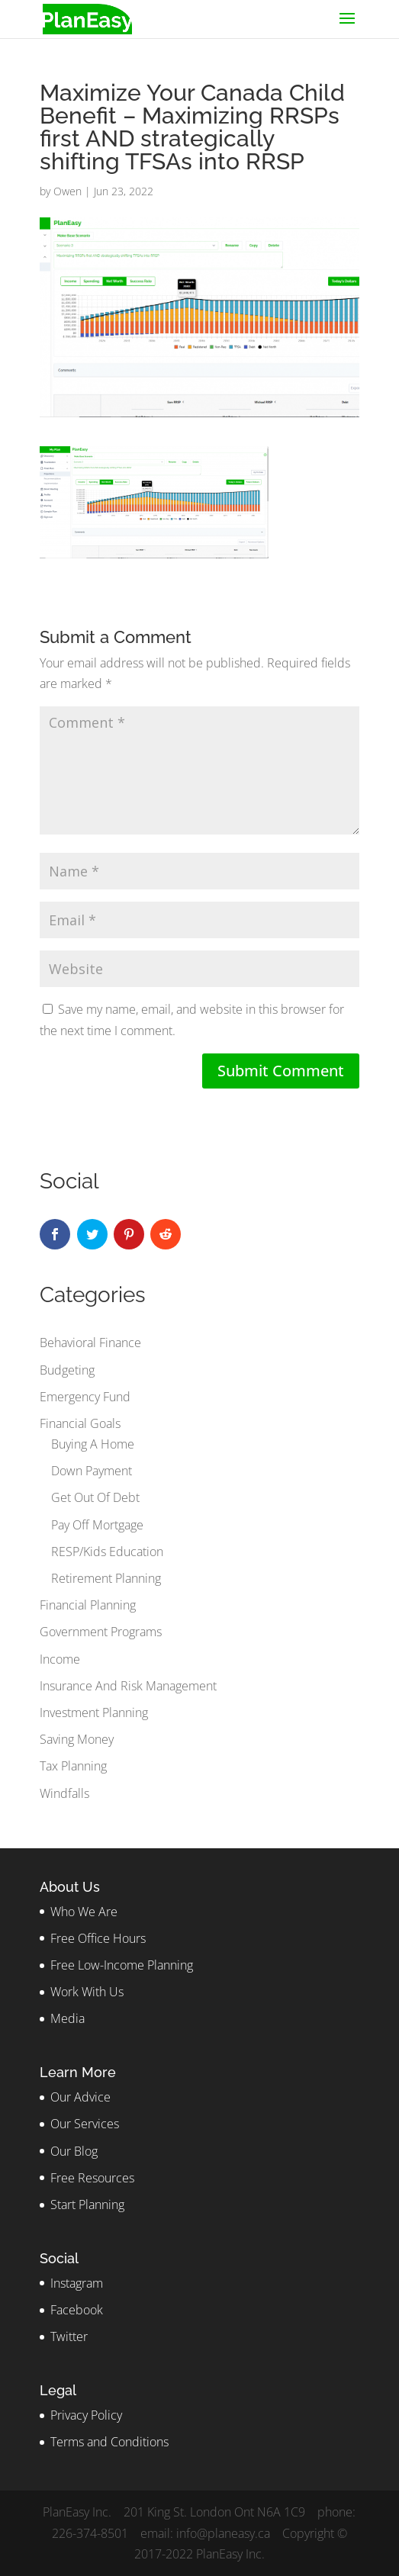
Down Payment (91, 1470)
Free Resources (92, 2177)
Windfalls (64, 1793)
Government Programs (101, 1631)
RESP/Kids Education (107, 1551)
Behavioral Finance (90, 1342)
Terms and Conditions (109, 2441)
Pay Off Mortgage (97, 1524)
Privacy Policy (86, 2415)
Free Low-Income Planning (121, 1965)
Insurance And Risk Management (128, 1685)
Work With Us (87, 1991)
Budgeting (67, 1370)
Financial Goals (80, 1423)
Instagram (76, 2283)
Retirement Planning (106, 1578)
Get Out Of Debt (95, 1497)
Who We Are (83, 1911)
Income (60, 1659)
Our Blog (74, 2151)
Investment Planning (94, 1712)
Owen (67, 191)
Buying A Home (92, 1444)
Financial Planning (88, 1605)
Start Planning (87, 2204)
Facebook (76, 2309)
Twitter (69, 2336)
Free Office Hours (98, 1938)
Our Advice (80, 2097)
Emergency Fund (85, 1396)
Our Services (84, 2123)
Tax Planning (73, 1766)
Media (67, 2018)
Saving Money (77, 1739)
